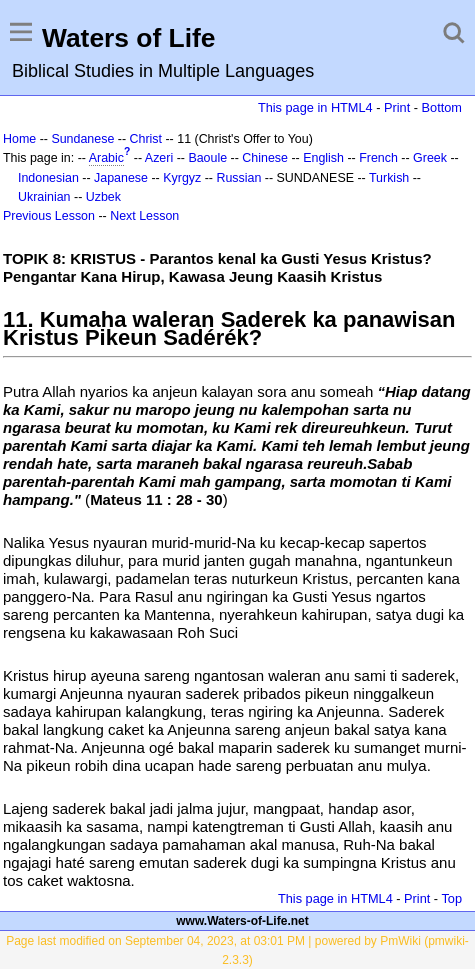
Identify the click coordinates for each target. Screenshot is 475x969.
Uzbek (103, 197)
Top (451, 898)
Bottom (442, 107)
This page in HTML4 (315, 107)
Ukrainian (44, 197)
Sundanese (82, 139)
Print (397, 107)
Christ (146, 139)
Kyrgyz (182, 178)
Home (19, 139)
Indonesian (48, 178)
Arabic (106, 158)
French (378, 158)
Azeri (159, 158)
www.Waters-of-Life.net (242, 921)
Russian (238, 178)
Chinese (265, 158)
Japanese (121, 178)
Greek (430, 158)
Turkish (389, 178)
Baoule (207, 158)
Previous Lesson (49, 216)
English (323, 158)
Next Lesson (144, 216)
